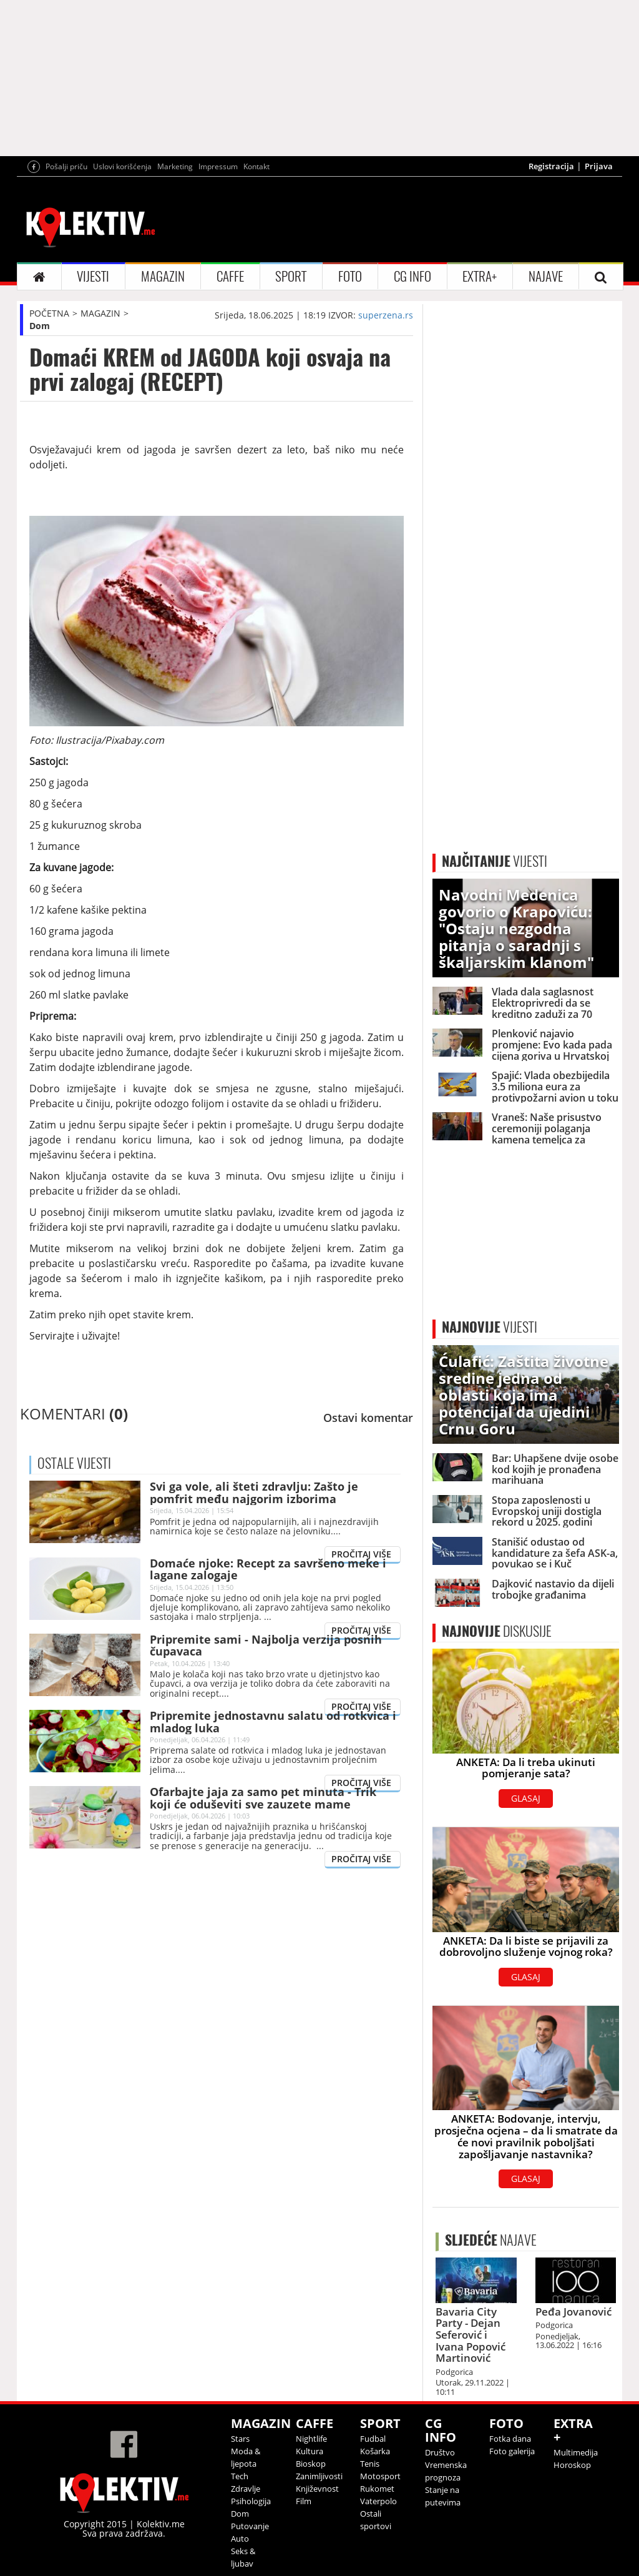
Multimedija (576, 2452)
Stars (240, 2438)
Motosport (380, 2476)
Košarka (375, 2451)
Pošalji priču (66, 166)
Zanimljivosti (319, 2476)
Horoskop (572, 2464)
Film (303, 2501)
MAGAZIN (163, 276)
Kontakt (256, 166)
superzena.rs (385, 315)
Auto (240, 2538)
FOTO (350, 276)
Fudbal (373, 2438)
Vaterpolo (378, 2501)
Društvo (440, 2452)
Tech (239, 2476)
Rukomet (377, 2488)
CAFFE (230, 276)
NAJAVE (546, 276)
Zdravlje (245, 2488)
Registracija (551, 166)
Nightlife (311, 2438)
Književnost (317, 2488)
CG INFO (412, 276)
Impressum (218, 166)
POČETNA (49, 313)
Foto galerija (512, 2451)
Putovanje (250, 2526)
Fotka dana (510, 2438)
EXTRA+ (479, 276)
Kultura (309, 2451)
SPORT (290, 276)
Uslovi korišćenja (122, 166)
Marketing (175, 166)
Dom (39, 326)
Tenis (369, 2463)
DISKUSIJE (497, 1631)
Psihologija (251, 2501)
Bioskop (311, 2463)
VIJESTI (93, 276)
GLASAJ (525, 1798)
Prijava (599, 166)
